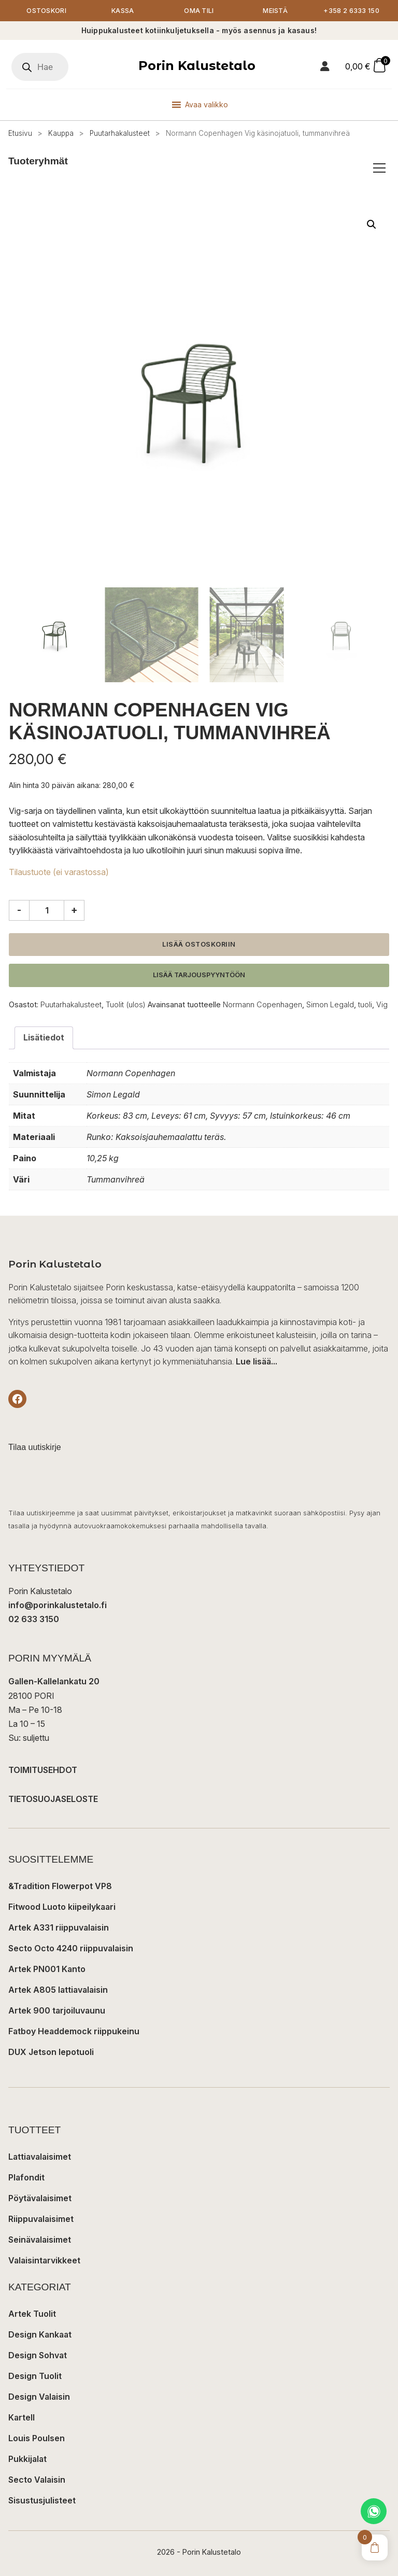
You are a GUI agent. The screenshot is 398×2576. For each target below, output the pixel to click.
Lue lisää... (256, 1362)
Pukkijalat (27, 2459)
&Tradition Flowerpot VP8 (60, 1886)
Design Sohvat (37, 2355)
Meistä (275, 11)
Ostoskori (46, 11)
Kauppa (61, 133)
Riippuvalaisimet (41, 2219)
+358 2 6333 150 (352, 11)
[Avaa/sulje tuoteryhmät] (379, 168)
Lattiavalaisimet (39, 2157)
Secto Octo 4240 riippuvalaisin (70, 1949)
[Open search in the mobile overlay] (40, 67)
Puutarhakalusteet (120, 133)
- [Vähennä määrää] (19, 910)
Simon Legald (330, 1004)
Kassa (122, 11)
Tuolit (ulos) (126, 1004)
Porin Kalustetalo (196, 65)
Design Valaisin (39, 2397)
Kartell (21, 2418)
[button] (371, 224)
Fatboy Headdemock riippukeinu (73, 2031)
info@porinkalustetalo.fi (57, 1605)
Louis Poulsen (36, 2438)
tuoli (365, 1004)
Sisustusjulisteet (42, 2501)
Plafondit (26, 2178)
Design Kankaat (40, 2335)
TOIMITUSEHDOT (42, 1770)
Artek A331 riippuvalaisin (58, 1928)
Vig (382, 1004)
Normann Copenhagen (262, 1004)
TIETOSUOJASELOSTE (53, 1799)
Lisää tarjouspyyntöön (199, 975)
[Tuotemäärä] (47, 910)
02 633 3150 (33, 1619)
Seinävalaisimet (39, 2240)
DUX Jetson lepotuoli (51, 2052)
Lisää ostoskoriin (199, 944)
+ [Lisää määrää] (74, 910)
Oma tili (199, 11)
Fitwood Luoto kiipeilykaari (62, 1907)
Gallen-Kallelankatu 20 (54, 1682)
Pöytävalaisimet (40, 2198)
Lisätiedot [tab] (44, 1038)
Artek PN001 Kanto (47, 1969)
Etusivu (20, 133)
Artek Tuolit (32, 2314)
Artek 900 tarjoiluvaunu (56, 2011)
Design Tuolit (35, 2376)
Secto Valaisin (36, 2480)
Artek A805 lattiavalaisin (58, 1990)
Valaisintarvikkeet (44, 2261)
